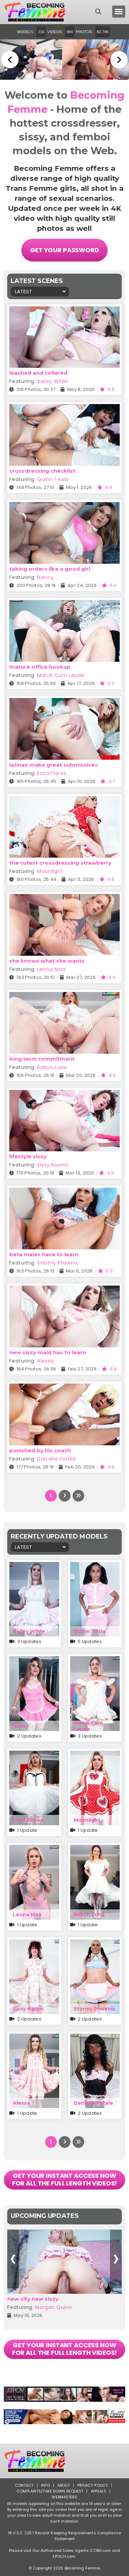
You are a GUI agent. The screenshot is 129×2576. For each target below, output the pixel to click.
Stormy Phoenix (57, 1262)
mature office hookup (40, 666)
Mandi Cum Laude (61, 675)
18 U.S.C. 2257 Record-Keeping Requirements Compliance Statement (64, 2535)
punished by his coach (40, 1450)
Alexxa (45, 1360)
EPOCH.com (64, 2556)
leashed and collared (38, 373)
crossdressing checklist (42, 471)
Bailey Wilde (52, 381)
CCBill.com (100, 2550)
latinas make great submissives (53, 764)
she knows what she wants (47, 960)
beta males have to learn (43, 1254)
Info (45, 2485)
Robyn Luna (52, 1067)
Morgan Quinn (53, 2307)
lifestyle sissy (27, 1156)
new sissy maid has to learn (47, 1352)
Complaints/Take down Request (50, 2491)
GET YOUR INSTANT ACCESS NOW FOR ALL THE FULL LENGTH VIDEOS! (64, 2179)
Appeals (98, 2491)
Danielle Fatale (56, 1458)
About (63, 2485)
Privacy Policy (92, 2485)
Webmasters (64, 2497)
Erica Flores (51, 773)
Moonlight (50, 871)
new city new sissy (32, 2298)
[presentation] (13, 2259)
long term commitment (42, 1058)
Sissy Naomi (52, 1164)
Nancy (45, 577)
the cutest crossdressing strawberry (60, 862)
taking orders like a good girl (49, 569)
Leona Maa (51, 969)
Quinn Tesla (52, 479)
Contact (24, 2485)
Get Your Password (64, 250)
